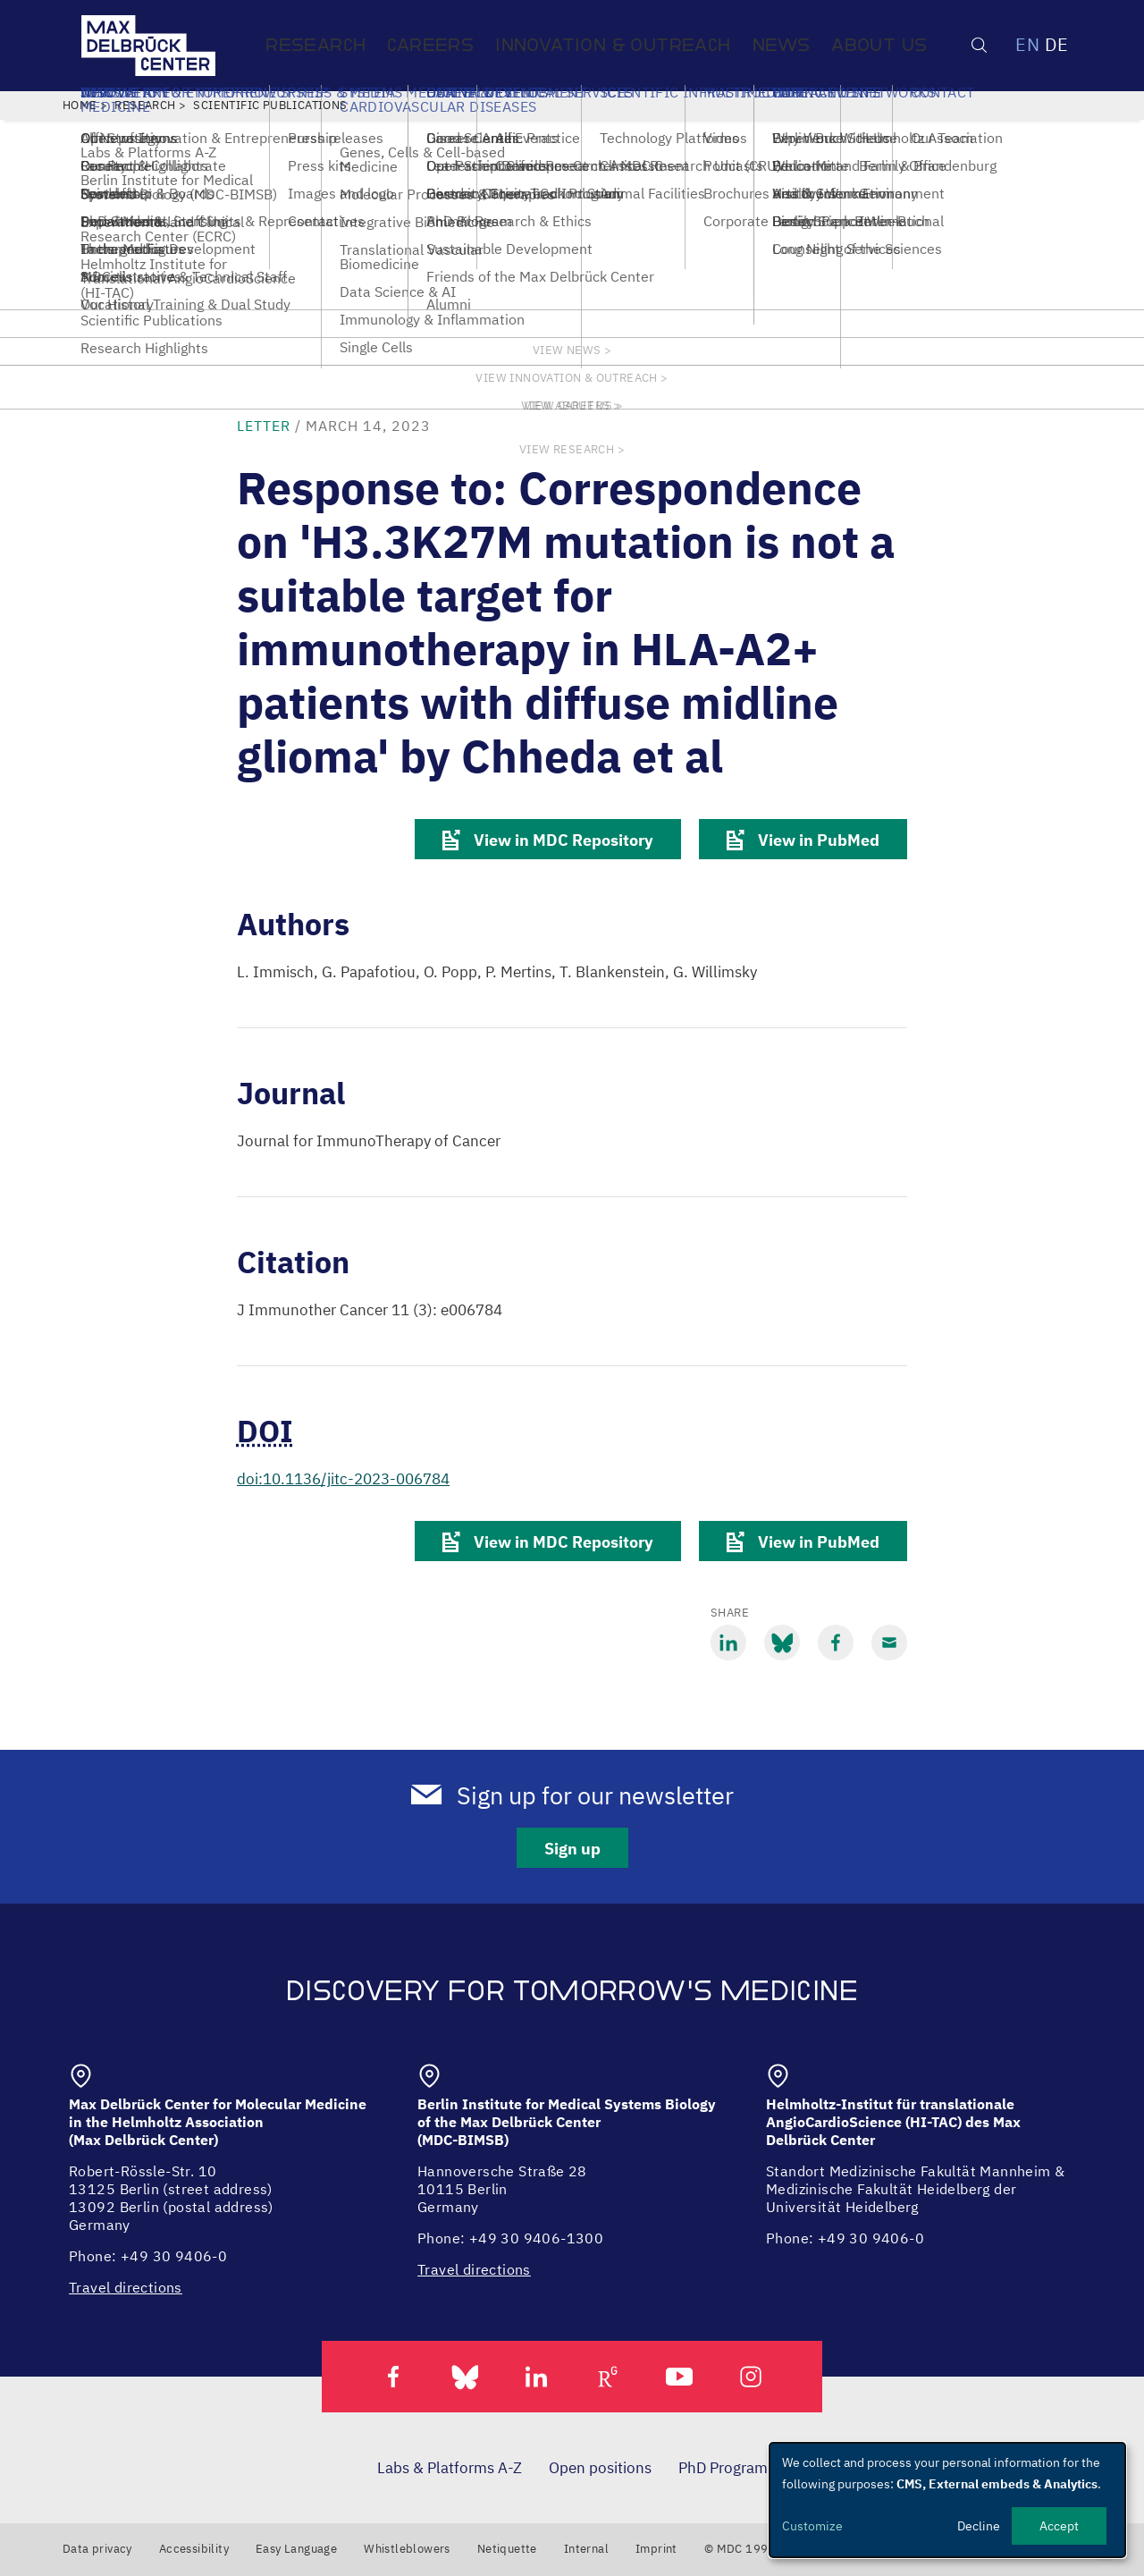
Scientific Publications (270, 105)
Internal (586, 2548)
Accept (1059, 2526)
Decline (978, 2526)
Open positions (600, 2468)
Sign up (572, 1848)
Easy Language (296, 2548)
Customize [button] (812, 2526)
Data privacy (97, 2548)
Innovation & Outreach (612, 45)
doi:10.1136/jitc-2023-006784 (343, 1479)
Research (315, 45)
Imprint (656, 2548)
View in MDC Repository (547, 839)
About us (879, 45)
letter (263, 426)
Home (80, 105)
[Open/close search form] (979, 45)
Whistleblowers (407, 2548)
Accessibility (194, 2548)
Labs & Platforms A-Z (449, 2468)
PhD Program (723, 2468)
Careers (430, 45)
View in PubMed (803, 839)
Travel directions (125, 2287)
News (782, 45)
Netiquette (507, 2548)
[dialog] (947, 2500)
